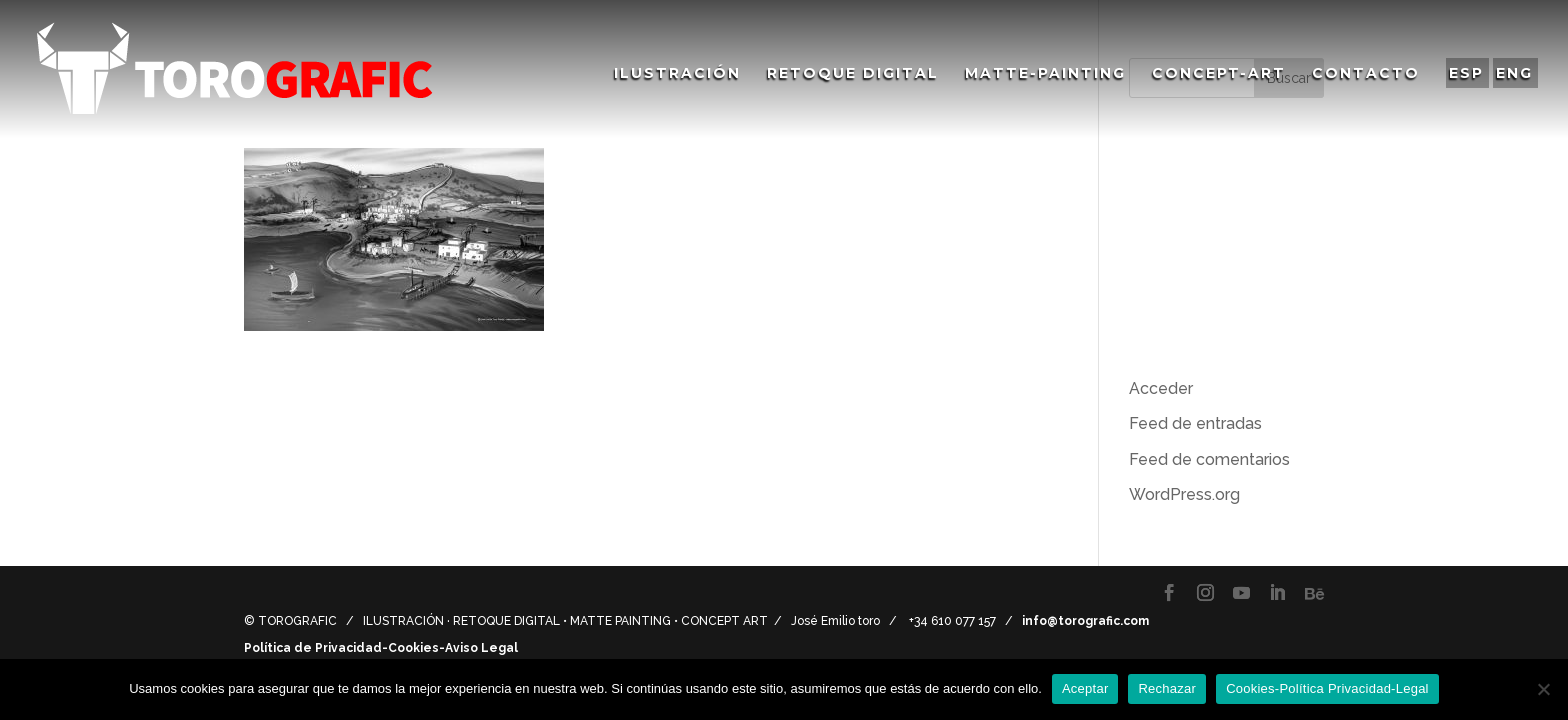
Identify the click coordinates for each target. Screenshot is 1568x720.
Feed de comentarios (1209, 459)
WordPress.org (1184, 494)
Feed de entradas (1195, 423)
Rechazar (1167, 688)
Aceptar (1085, 688)
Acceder (1161, 388)
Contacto (1366, 74)
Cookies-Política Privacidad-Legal (1327, 688)
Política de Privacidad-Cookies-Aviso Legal (381, 648)
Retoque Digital (853, 74)
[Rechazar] (1543, 689)
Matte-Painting (1045, 74)
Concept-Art (1219, 74)
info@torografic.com (1085, 621)
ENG (1514, 73)
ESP (1466, 73)
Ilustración (677, 74)
